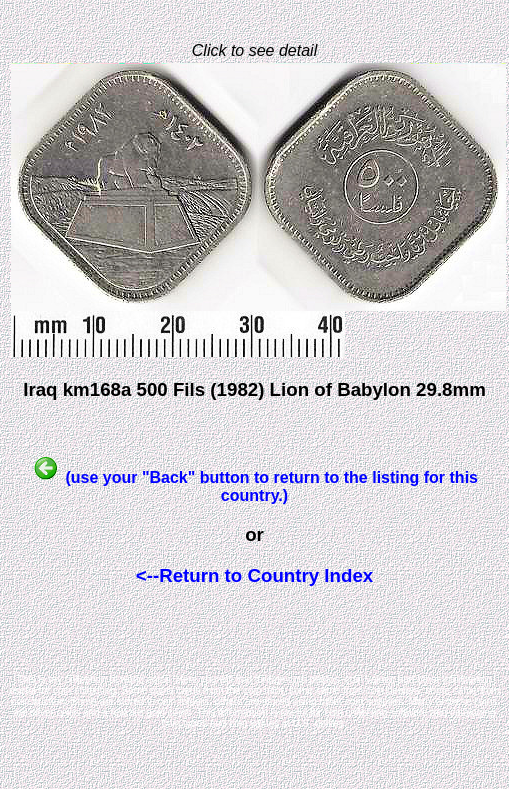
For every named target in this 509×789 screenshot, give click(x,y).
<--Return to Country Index (254, 575)
